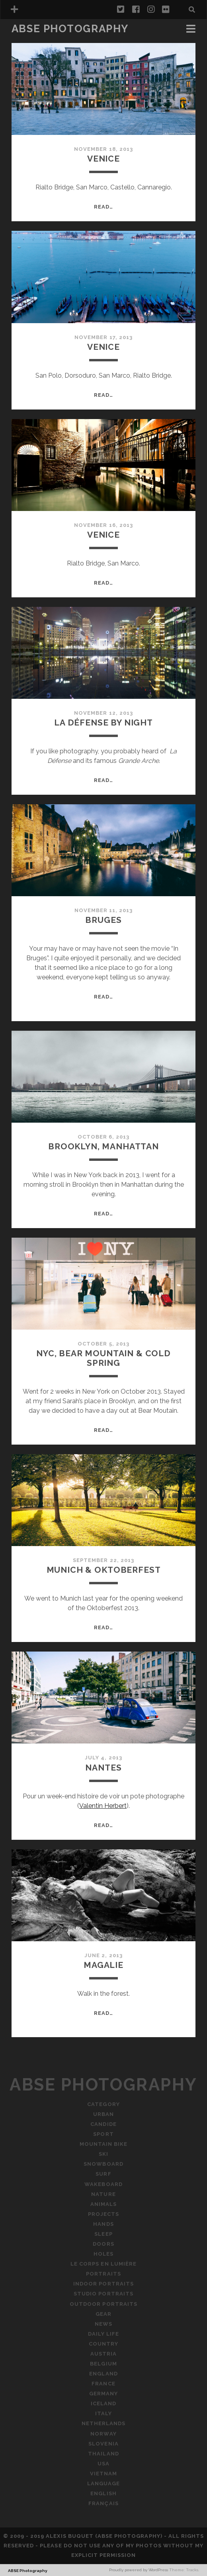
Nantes (103, 1768)
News (103, 2324)
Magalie (103, 1965)
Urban (103, 2114)
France (103, 2384)
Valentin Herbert (103, 1806)
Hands (103, 2224)
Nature (103, 2194)
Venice (103, 159)
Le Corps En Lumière (103, 2264)
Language (103, 2483)
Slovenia (103, 2444)
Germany (103, 2394)
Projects (103, 2214)
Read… (103, 207)
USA (103, 2464)
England (103, 2374)
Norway (103, 2434)
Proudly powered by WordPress (138, 2570)
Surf (103, 2174)
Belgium (103, 2364)
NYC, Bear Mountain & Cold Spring (103, 1358)
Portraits (103, 2274)
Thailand (103, 2454)
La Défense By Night (103, 722)
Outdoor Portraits (103, 2304)
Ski (103, 2154)
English (103, 2493)
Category (103, 2104)
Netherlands (103, 2423)
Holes (103, 2254)
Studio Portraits (103, 2294)
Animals (103, 2204)
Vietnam (103, 2474)
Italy (103, 2413)
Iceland (103, 2403)
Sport (103, 2134)
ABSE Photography (70, 29)
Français (103, 2503)
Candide (103, 2124)
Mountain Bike (104, 2144)
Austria (103, 2354)
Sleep (103, 2234)
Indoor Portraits (103, 2284)
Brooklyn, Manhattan (103, 1146)
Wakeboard (103, 2184)
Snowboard (103, 2164)
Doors (103, 2244)
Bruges (103, 920)
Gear (103, 2314)
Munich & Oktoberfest (104, 1570)
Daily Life (103, 2334)
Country (103, 2344)
